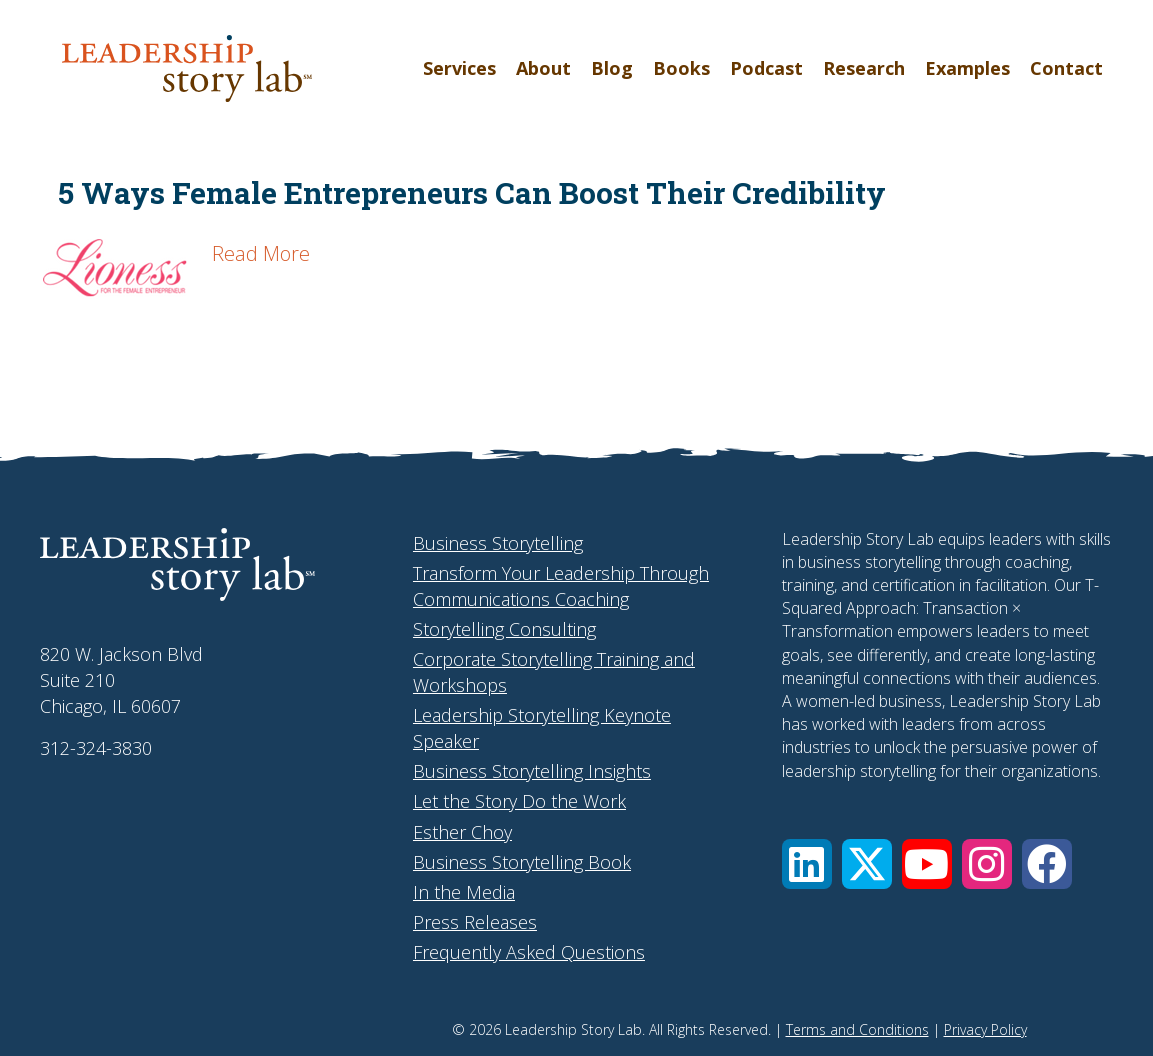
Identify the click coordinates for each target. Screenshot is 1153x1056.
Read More (261, 253)
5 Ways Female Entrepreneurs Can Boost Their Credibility (472, 192)
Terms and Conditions (857, 1029)
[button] (807, 864)
